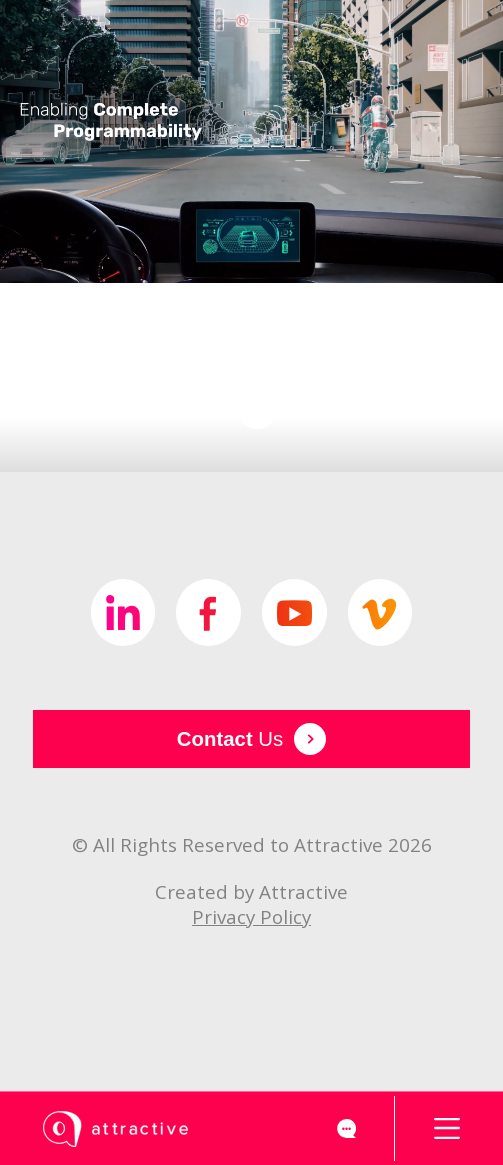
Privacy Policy (251, 916)
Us (251, 739)
